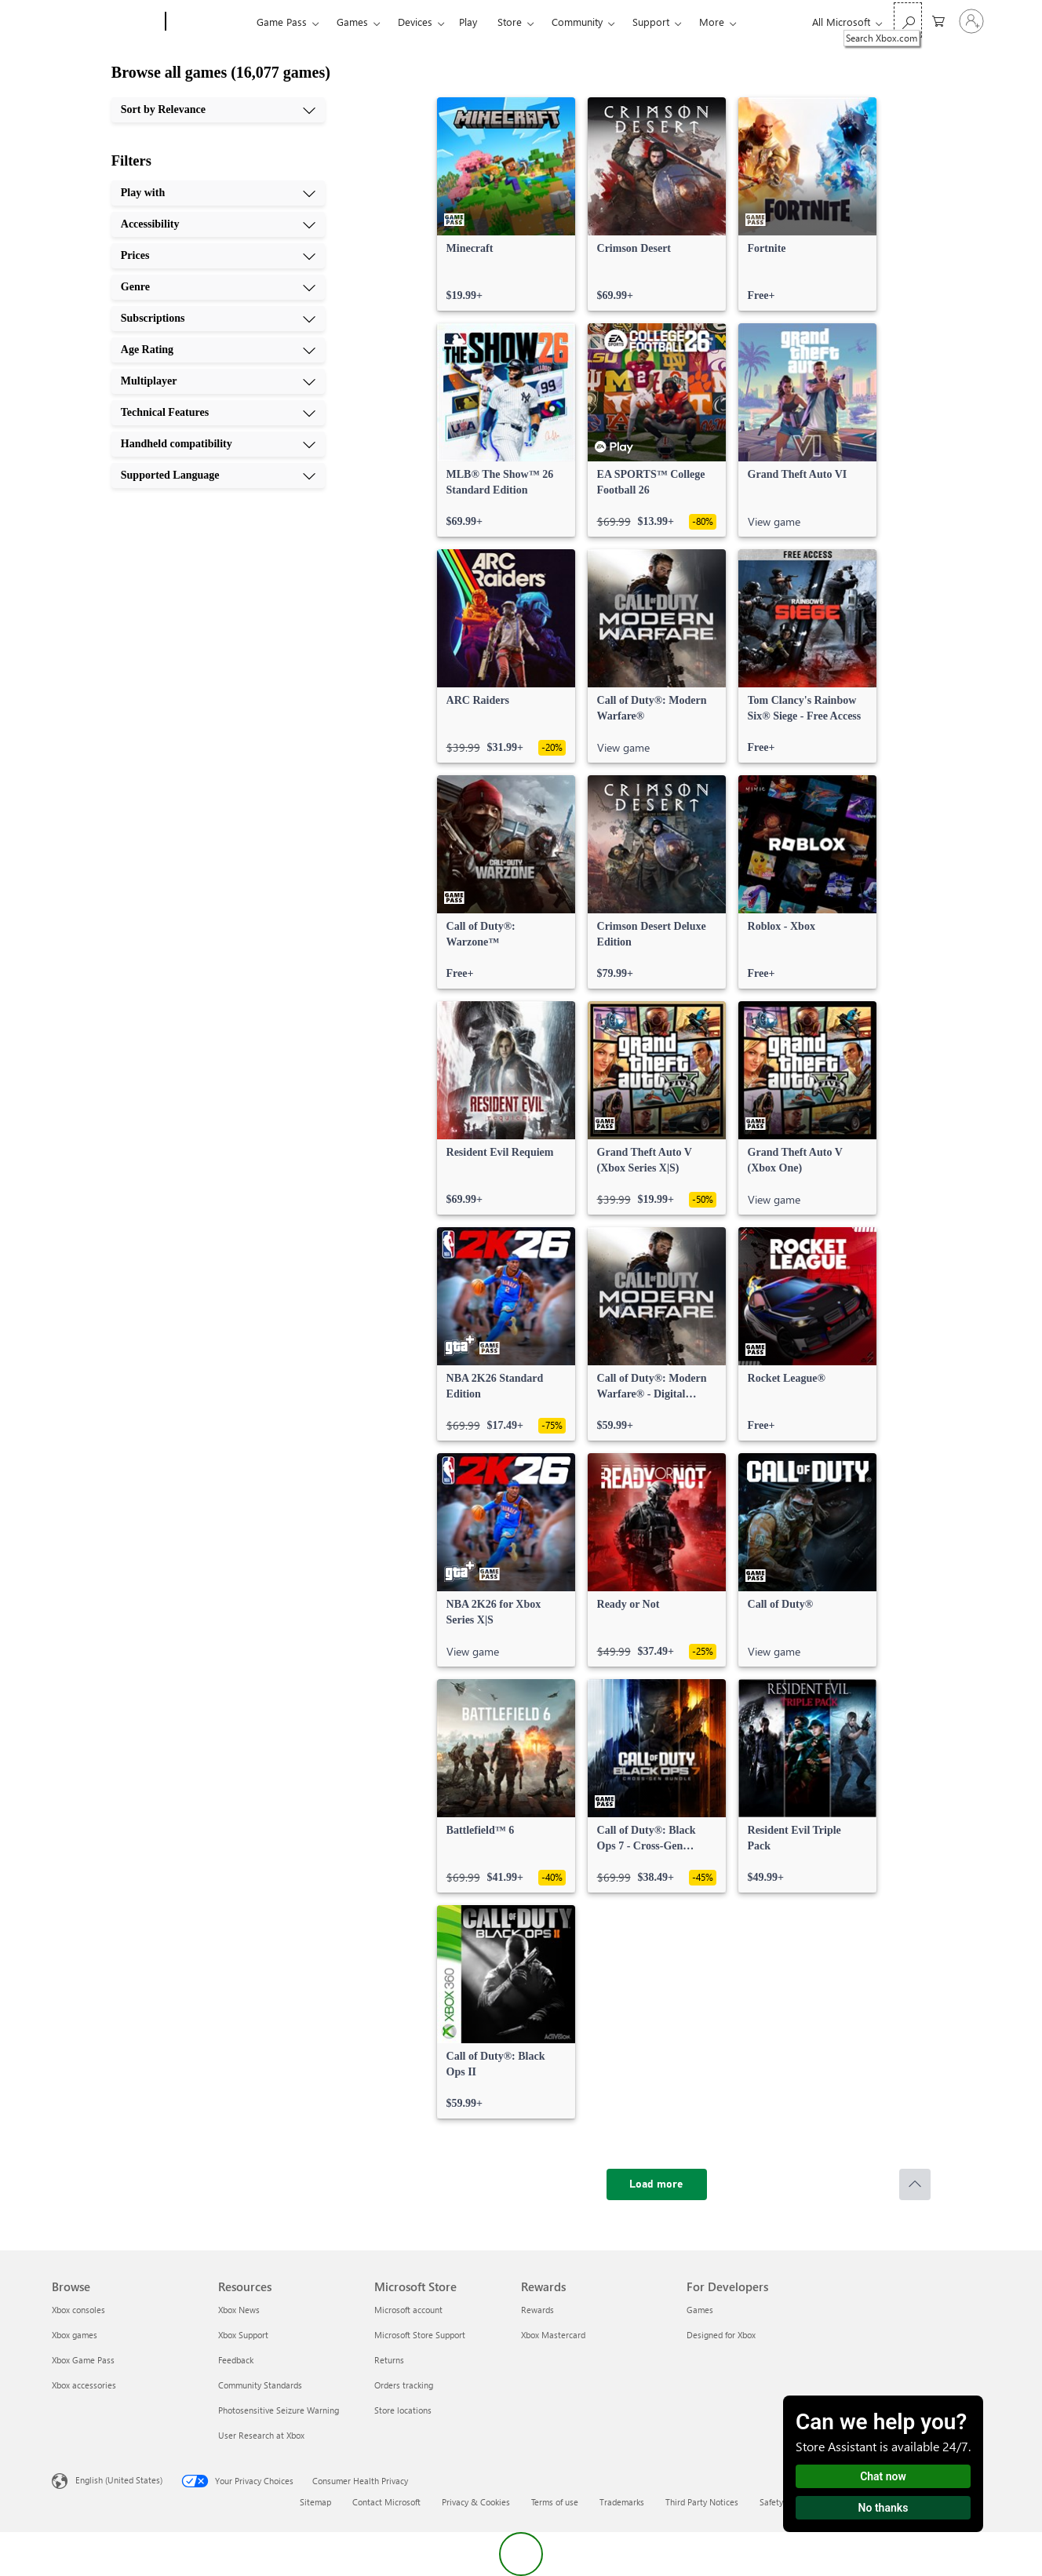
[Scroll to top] (915, 2184)
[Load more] (657, 2184)
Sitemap (315, 2502)
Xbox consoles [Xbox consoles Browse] (78, 2310)
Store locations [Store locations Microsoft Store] (403, 2410)
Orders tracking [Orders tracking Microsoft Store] (403, 2385)
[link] (506, 204)
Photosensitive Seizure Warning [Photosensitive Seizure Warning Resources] (278, 2410)
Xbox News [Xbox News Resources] (239, 2310)
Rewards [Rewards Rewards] (537, 2310)
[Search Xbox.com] (908, 20)
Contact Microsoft (386, 2502)
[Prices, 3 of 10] (218, 255)
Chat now (883, 2476)
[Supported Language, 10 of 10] (218, 475)
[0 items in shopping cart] (938, 20)
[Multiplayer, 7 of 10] (218, 381)
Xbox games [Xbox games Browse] (74, 2335)
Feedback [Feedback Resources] (235, 2360)
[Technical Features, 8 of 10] (218, 412)
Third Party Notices (701, 2502)
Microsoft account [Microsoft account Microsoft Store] (408, 2310)
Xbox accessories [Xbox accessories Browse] (84, 2385)
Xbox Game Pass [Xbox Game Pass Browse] (83, 2360)
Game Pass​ (282, 21)
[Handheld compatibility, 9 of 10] (218, 444)
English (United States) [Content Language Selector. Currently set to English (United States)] (118, 2480)
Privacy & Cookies (476, 2502)
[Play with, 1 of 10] (218, 193)
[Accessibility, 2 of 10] (218, 224)
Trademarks (621, 2502)
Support (650, 21)
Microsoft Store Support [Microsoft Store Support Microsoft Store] (419, 2335)
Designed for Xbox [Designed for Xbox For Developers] (721, 2335)
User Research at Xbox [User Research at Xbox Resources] (261, 2435)
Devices (415, 21)
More (711, 21)
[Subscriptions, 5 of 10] (218, 318)
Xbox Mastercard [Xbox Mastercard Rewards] (553, 2335)
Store (509, 21)
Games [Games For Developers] (700, 2310)
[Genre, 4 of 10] (218, 287)
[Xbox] (209, 22)
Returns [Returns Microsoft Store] (389, 2360)
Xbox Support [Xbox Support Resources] (243, 2335)
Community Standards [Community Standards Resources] (260, 2385)
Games (352, 21)
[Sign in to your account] (971, 21)
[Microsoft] (105, 22)
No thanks (883, 2507)
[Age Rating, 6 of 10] (218, 350)
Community (577, 21)
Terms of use (554, 2502)
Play (468, 21)
